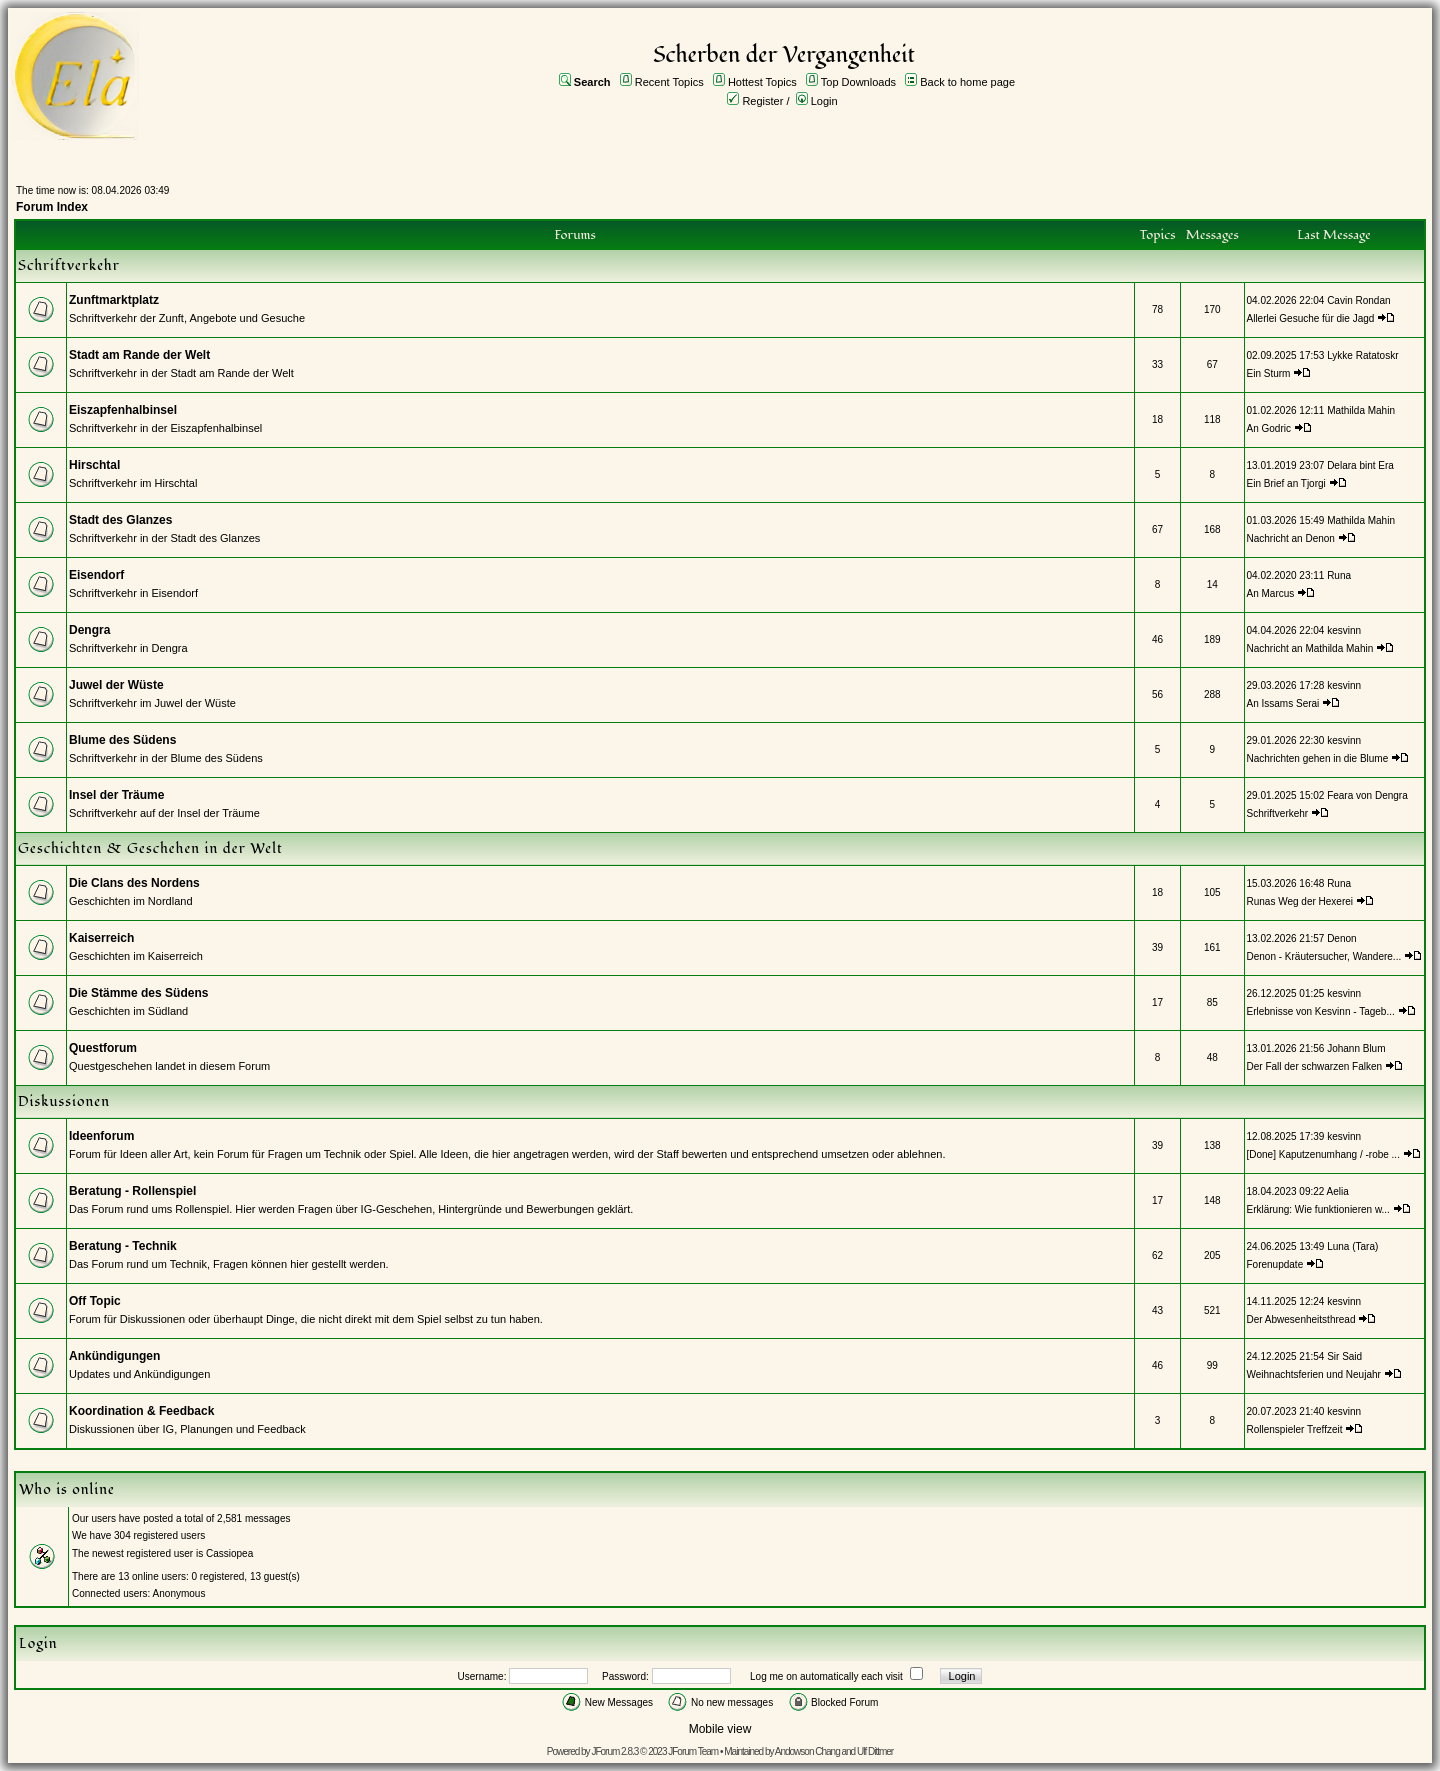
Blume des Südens (122, 740)
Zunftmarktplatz (114, 300)
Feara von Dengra (1367, 795)
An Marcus (1271, 593)
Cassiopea (229, 1553)
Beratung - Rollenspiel (132, 1191)
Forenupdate (1275, 1264)
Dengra (89, 630)
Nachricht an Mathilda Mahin (1310, 648)
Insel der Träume (116, 795)
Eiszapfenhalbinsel (123, 410)
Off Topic (95, 1301)
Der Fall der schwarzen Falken (1315, 1066)
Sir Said (1344, 1356)
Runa (1339, 575)
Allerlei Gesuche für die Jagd (1311, 318)
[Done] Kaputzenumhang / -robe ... (1323, 1154)
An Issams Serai (1283, 703)
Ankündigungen (114, 1356)
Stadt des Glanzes (120, 520)
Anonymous (179, 1593)
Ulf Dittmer (875, 1751)
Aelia (1338, 1191)
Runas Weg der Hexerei (1300, 901)
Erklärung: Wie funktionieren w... (1318, 1209)
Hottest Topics (762, 82)
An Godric (1269, 428)
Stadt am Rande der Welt (139, 355)
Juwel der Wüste (116, 685)
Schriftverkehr (1279, 813)
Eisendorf (96, 575)
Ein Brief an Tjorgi (1286, 483)
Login (824, 101)
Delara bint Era (1360, 465)
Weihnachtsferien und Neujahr (1314, 1374)
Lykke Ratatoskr (1362, 355)
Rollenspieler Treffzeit (1295, 1429)
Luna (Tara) (1352, 1246)
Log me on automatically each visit (826, 1676)
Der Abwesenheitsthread (1301, 1319)
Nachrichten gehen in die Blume (1318, 758)
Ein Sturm (1269, 373)
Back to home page (967, 82)
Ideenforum (101, 1136)
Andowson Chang (807, 1751)
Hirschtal (94, 465)
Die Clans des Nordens (134, 883)
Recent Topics (669, 82)
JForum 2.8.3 (614, 1751)
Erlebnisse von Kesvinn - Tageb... (1321, 1011)
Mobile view (720, 1729)
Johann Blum (1356, 1048)
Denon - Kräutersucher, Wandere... (1324, 956)
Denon (1341, 938)
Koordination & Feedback (141, 1411)
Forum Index (52, 207)
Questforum (103, 1048)
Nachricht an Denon (1291, 538)
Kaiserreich (101, 938)
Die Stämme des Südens (138, 993)
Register (762, 101)
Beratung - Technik (123, 1246)
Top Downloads (858, 82)
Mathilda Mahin (1361, 410)
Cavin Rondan (1358, 300)
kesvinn (1344, 630)
